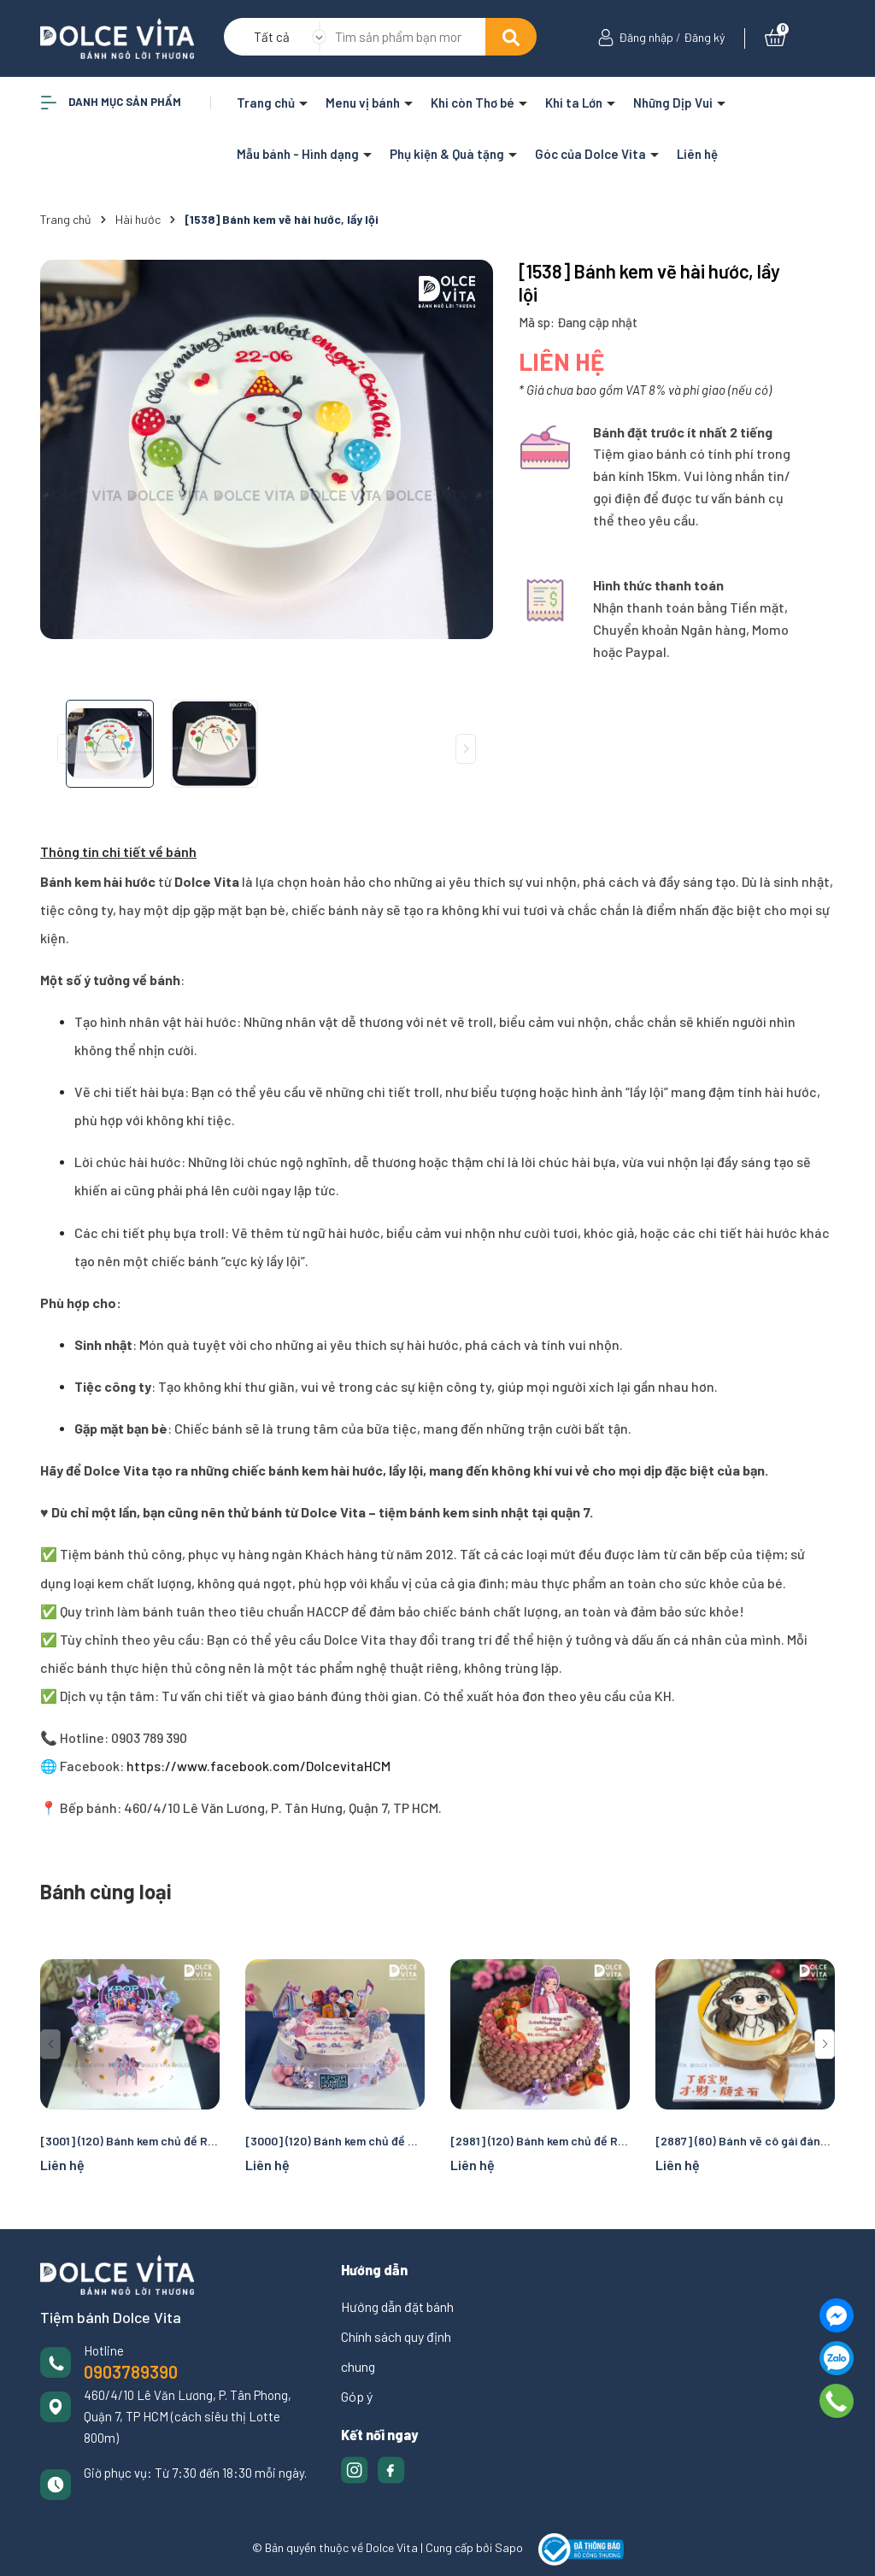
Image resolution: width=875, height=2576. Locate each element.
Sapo (509, 2548)
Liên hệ (697, 153)
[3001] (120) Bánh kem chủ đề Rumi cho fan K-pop (130, 2140)
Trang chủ (267, 102)
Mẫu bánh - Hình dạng (299, 153)
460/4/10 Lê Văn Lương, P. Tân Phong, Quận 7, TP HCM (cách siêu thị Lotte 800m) (187, 2416)
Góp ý (357, 2396)
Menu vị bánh (364, 102)
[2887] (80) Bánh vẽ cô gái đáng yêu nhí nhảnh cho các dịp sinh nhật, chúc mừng (745, 2140)
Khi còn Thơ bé (474, 102)
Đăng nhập (646, 37)
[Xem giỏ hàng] (775, 37)
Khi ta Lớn (575, 102)
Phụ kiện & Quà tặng (448, 153)
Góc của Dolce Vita (592, 153)
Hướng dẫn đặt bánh (397, 2306)
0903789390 (131, 2372)
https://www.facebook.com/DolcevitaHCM (257, 1765)
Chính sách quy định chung (396, 2351)
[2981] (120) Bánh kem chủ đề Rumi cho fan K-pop (540, 2140)
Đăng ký (704, 37)
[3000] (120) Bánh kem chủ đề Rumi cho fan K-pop (335, 2140)
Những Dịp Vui (674, 102)
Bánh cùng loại (106, 1891)
